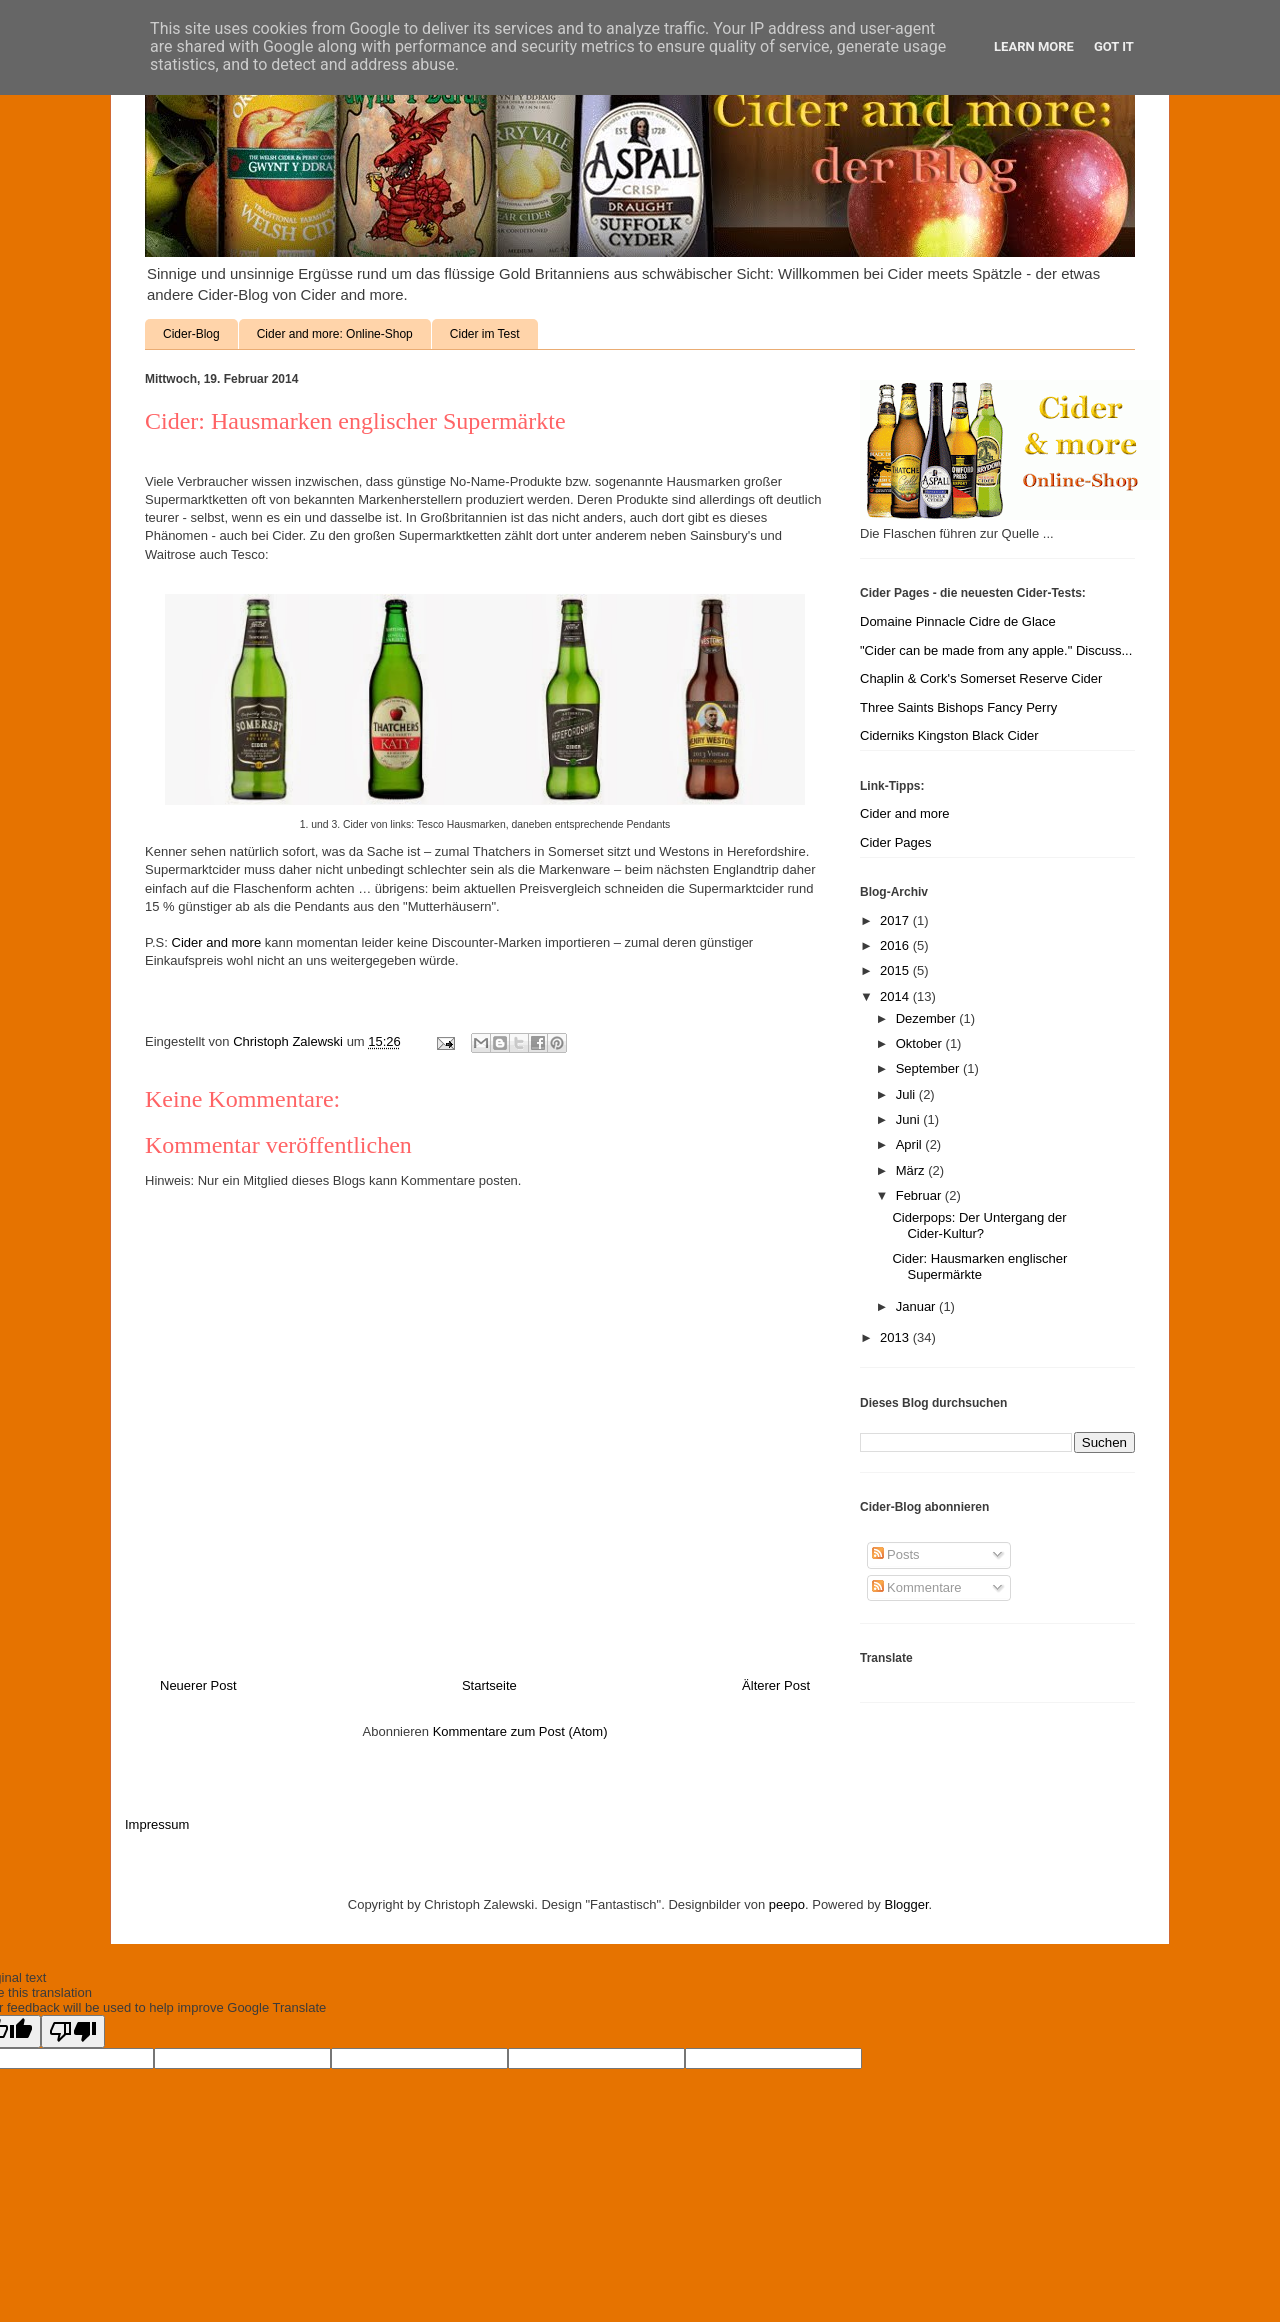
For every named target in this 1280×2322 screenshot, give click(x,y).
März (912, 1170)
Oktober (921, 1043)
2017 (896, 920)
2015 (896, 970)
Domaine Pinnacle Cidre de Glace (958, 621)
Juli (907, 1094)
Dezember (928, 1018)
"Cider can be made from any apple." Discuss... (996, 650)
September (929, 1068)
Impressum (157, 1824)
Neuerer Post (198, 1685)
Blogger (907, 1904)
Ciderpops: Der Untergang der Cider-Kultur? (979, 1225)
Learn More (1034, 46)
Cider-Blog (191, 334)
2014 (896, 996)
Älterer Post (776, 1685)
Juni (909, 1119)
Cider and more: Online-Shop (335, 334)
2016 (896, 945)
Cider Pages (896, 842)
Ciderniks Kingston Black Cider (949, 735)
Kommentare (917, 1587)
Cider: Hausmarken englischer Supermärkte (979, 1266)
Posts (896, 1554)
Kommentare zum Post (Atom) (520, 1731)
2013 (896, 1337)
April (911, 1144)
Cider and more (217, 942)
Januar (917, 1306)
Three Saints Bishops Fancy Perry (958, 707)
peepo (787, 1904)
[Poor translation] (73, 2031)
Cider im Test (485, 334)
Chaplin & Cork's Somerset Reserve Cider (981, 678)
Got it (1114, 46)
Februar (920, 1195)
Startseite (489, 1685)
